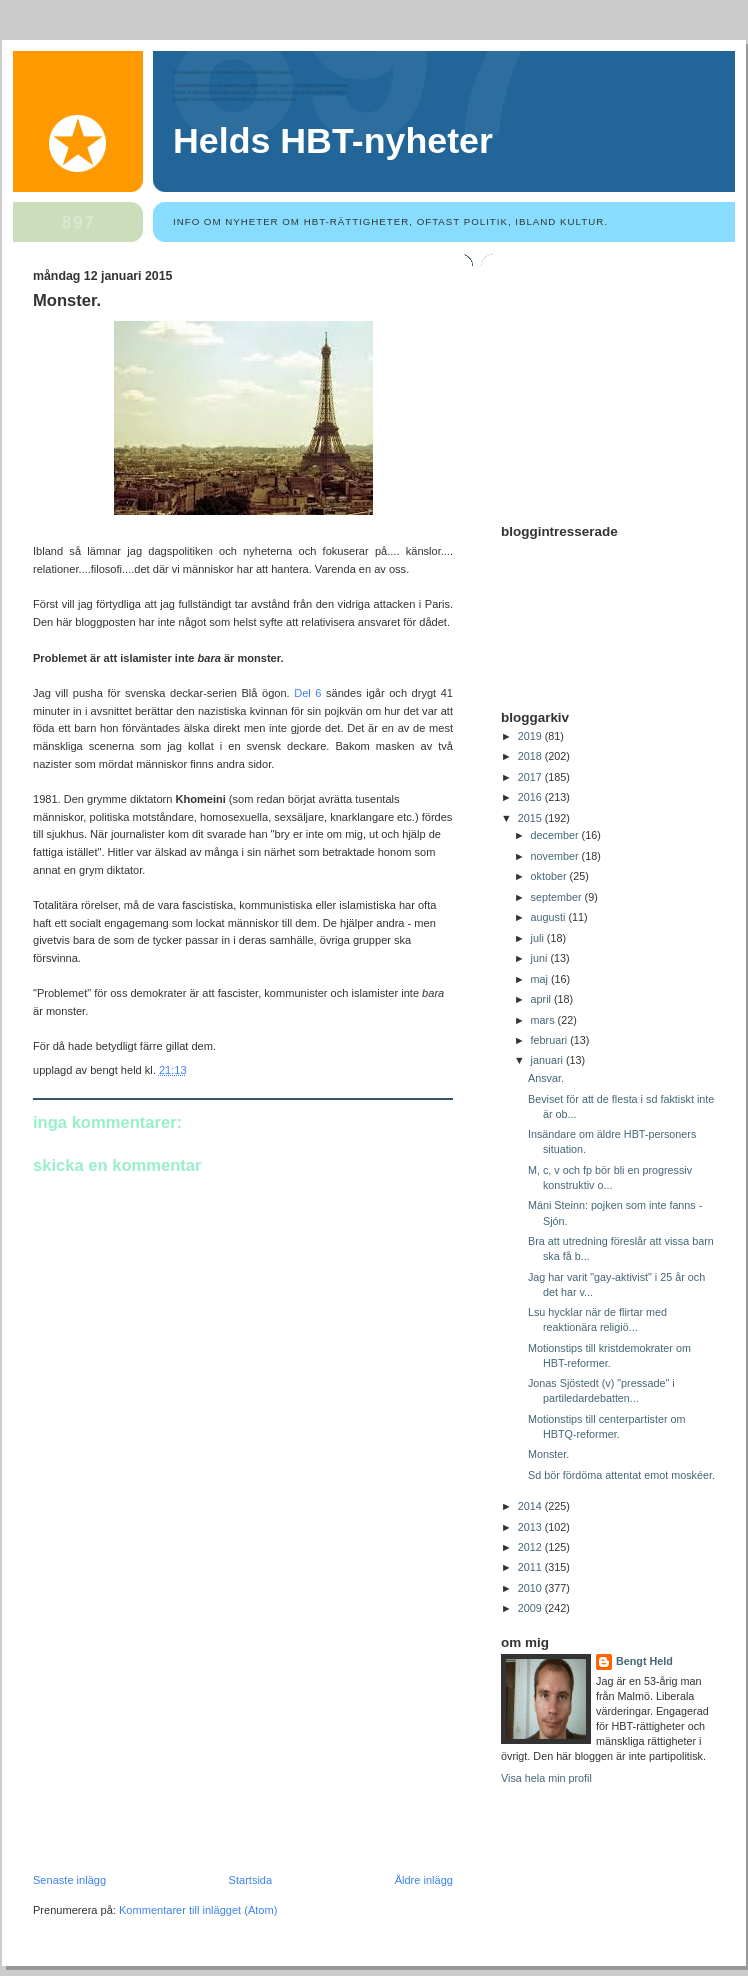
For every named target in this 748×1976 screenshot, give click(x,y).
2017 (531, 777)
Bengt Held (644, 1661)
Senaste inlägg (69, 1880)
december (556, 835)
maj (541, 979)
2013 (531, 1527)
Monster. (67, 300)
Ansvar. (546, 1078)
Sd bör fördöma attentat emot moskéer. (621, 1475)
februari (551, 1040)
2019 (531, 736)
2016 (531, 797)
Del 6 (310, 693)
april (542, 999)
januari (548, 1060)
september (558, 897)
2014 (531, 1506)
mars (544, 1020)
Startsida (251, 1880)
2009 (531, 1608)
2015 (531, 818)
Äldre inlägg (424, 1880)
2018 (531, 756)
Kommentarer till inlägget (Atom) (198, 1910)
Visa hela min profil (546, 1778)
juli (539, 938)
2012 (531, 1547)
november (556, 856)
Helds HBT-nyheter (333, 141)
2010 (531, 1588)
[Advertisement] (183, 1736)
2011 (531, 1567)
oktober (550, 876)
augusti (550, 917)
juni (541, 958)
